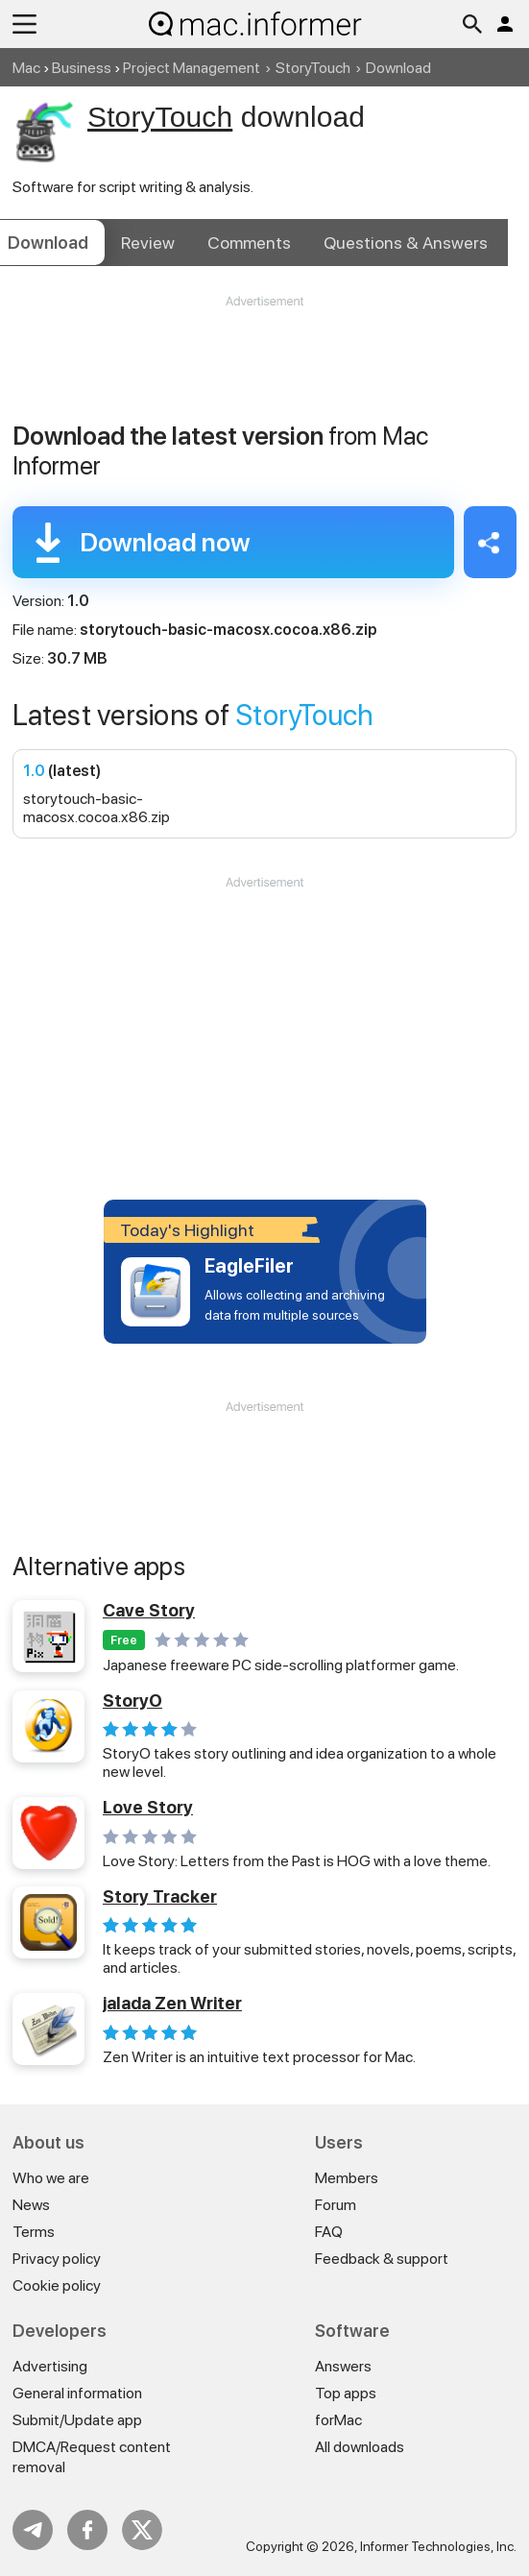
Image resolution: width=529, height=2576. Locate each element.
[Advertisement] (264, 368)
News (31, 2205)
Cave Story (149, 1610)
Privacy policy (56, 2258)
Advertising (49, 2366)
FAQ (329, 2232)
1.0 (34, 771)
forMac (338, 2420)
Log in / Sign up (505, 24)
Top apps (345, 2393)
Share (490, 542)
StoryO (132, 1700)
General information (77, 2393)
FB (87, 2530)
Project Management (191, 68)
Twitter (142, 2530)
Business (81, 68)
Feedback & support (381, 2258)
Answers (406, 242)
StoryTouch (313, 68)
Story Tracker (160, 1896)
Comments (249, 242)
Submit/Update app (77, 2420)
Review (148, 242)
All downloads (359, 2447)
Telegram (32, 2530)
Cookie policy (56, 2285)
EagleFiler (249, 1265)
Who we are (50, 2178)
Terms (33, 2232)
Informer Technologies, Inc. (438, 2546)
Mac (26, 68)
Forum (335, 2205)
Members (346, 2178)
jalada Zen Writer (172, 2003)
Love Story (148, 1807)
